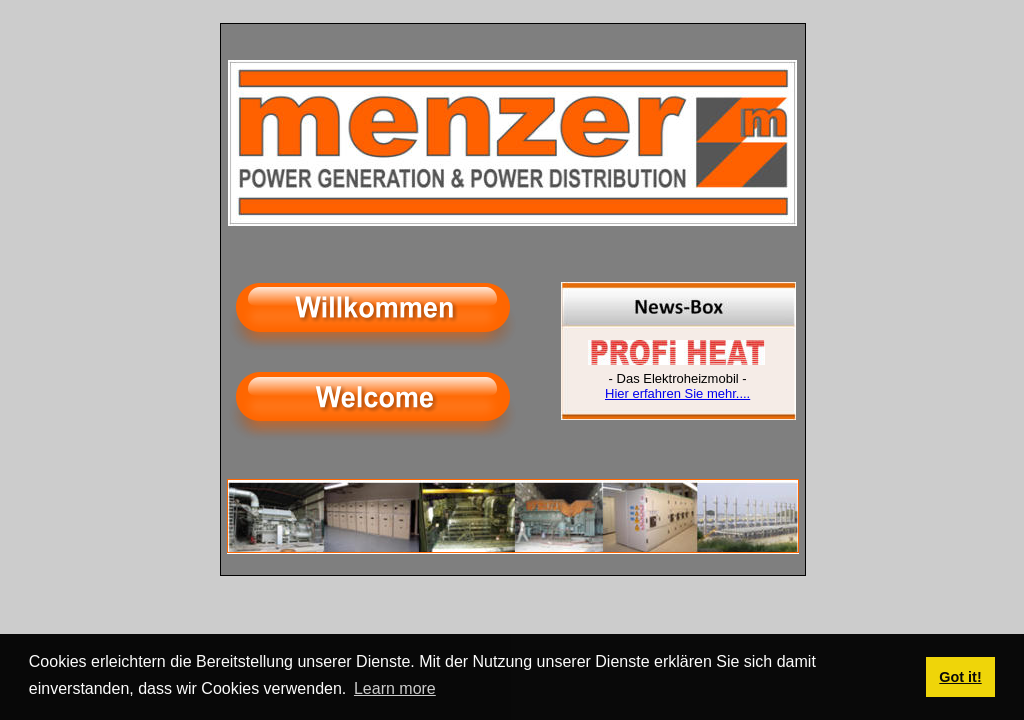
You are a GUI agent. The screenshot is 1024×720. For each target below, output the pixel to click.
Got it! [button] (960, 677)
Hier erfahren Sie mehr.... (677, 393)
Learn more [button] (395, 688)
